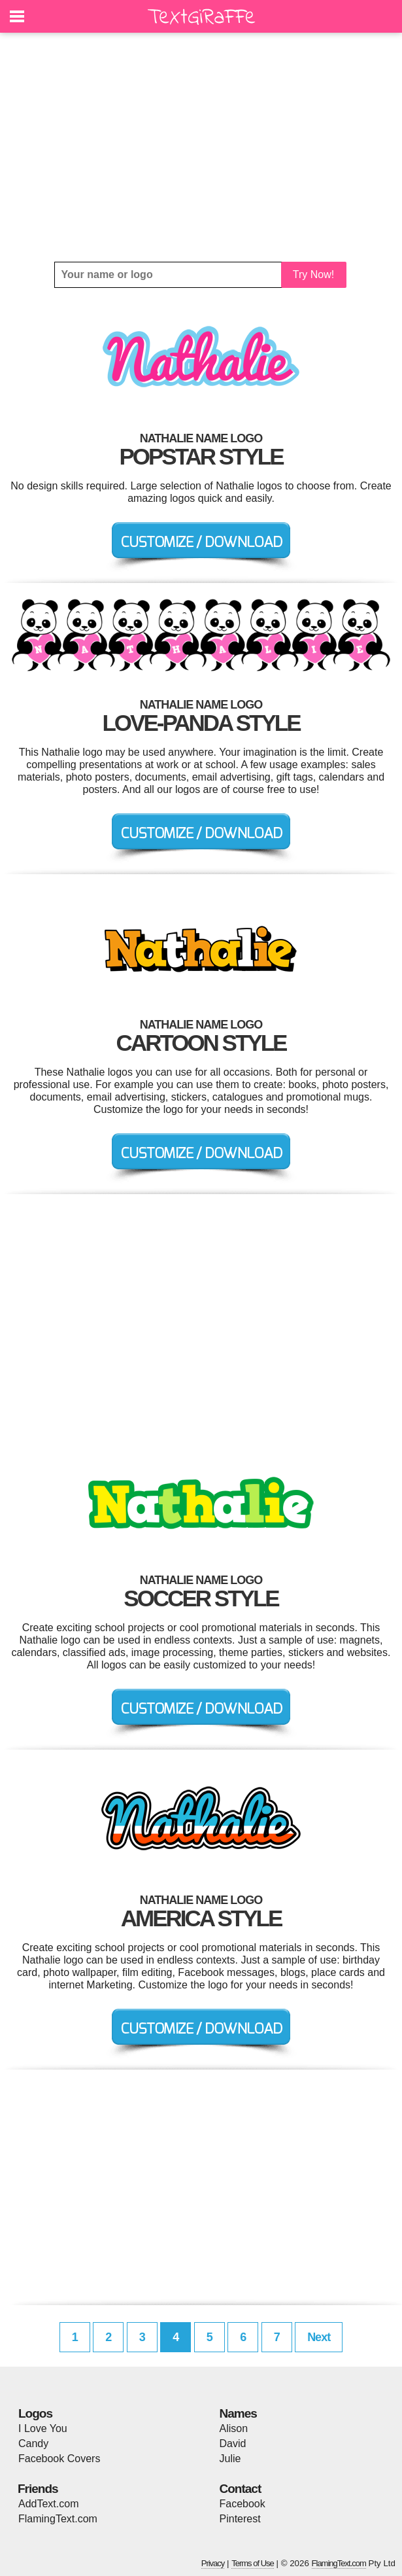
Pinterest (240, 2518)
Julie (230, 2458)
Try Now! (313, 274)
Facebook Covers (59, 2458)
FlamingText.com (57, 2518)
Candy (33, 2443)
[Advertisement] (201, 147)
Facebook (242, 2503)
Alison (234, 2428)
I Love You (42, 2428)
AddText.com (48, 2503)
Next (318, 2337)
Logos (35, 2413)
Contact (240, 2489)
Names (238, 2413)
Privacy (213, 2563)
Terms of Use (252, 2563)
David (233, 2443)
